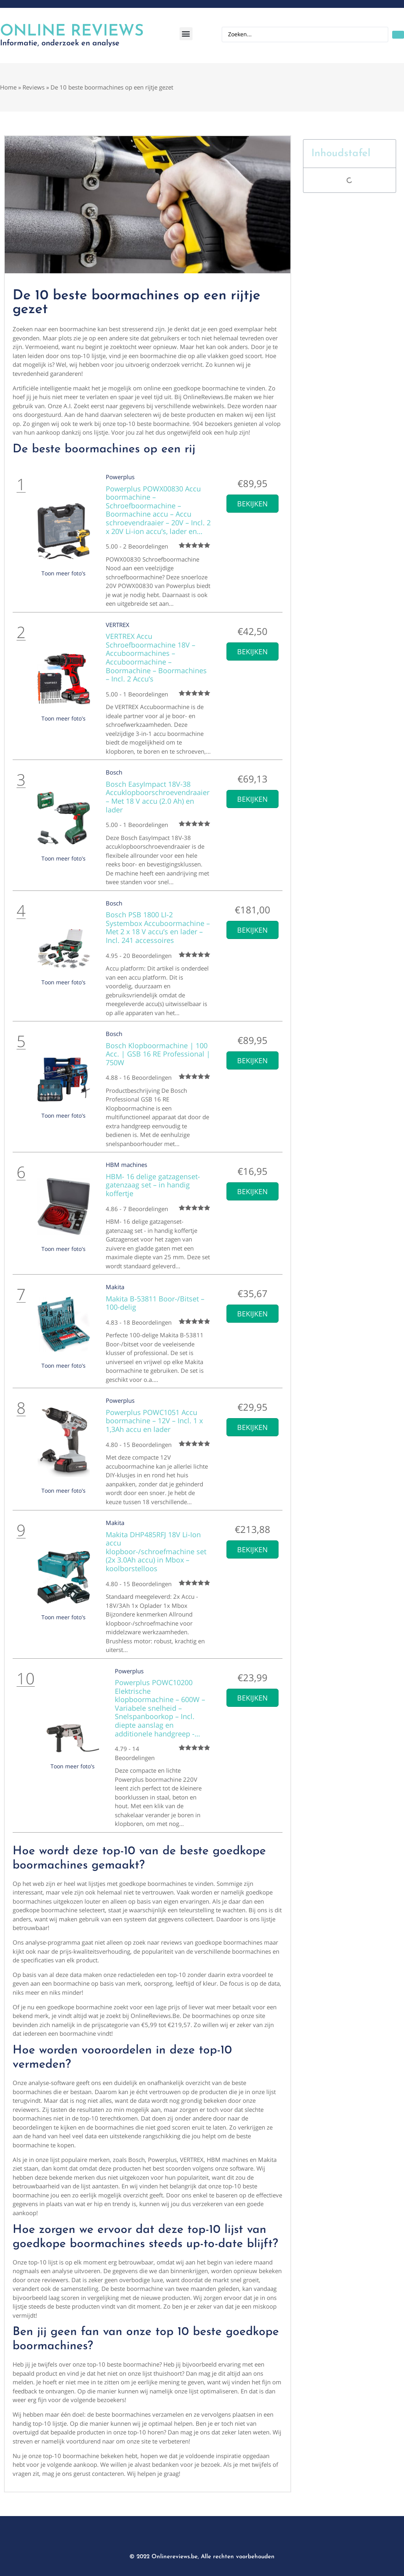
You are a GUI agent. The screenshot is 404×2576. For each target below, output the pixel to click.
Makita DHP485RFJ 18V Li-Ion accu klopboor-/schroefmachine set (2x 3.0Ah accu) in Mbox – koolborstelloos (156, 1551)
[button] (186, 33)
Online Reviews (72, 31)
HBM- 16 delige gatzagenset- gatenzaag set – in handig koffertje (153, 1185)
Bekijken (252, 503)
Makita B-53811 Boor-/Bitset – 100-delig (155, 1303)
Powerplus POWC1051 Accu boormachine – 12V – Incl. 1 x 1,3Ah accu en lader (154, 1420)
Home (8, 87)
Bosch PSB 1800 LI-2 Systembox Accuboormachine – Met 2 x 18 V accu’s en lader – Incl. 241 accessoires (158, 927)
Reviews (33, 87)
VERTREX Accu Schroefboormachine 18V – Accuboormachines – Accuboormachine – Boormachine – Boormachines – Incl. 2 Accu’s (156, 657)
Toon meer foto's (63, 573)
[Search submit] (398, 35)
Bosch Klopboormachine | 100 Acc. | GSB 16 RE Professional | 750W (158, 1054)
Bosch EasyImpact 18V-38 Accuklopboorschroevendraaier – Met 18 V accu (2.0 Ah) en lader (157, 796)
